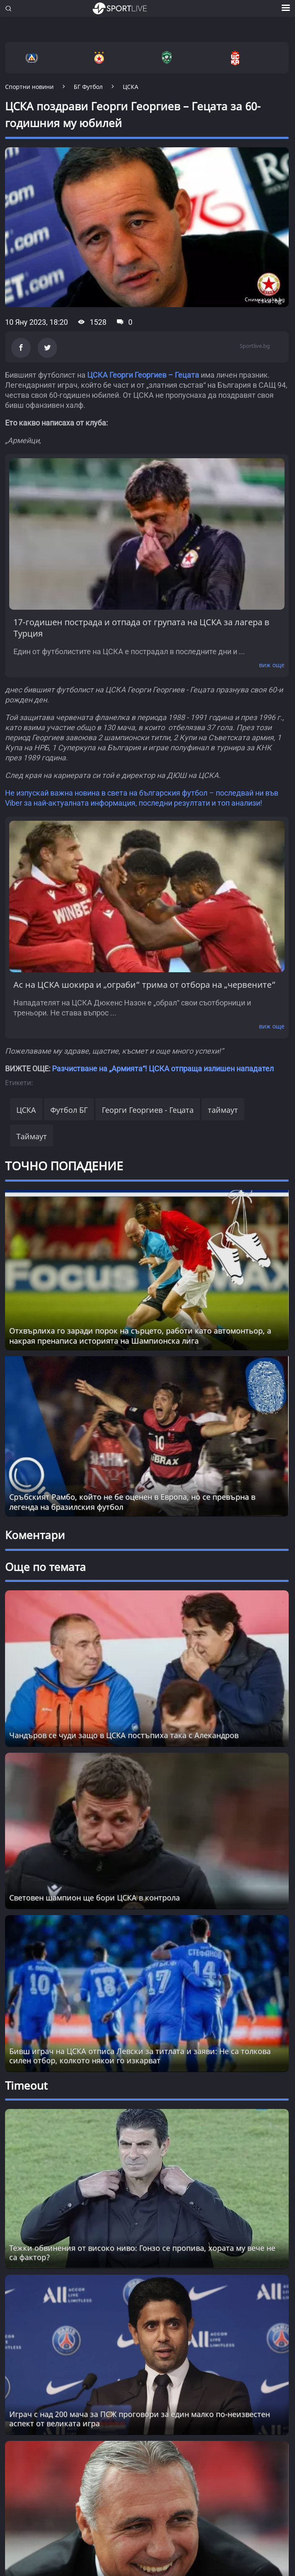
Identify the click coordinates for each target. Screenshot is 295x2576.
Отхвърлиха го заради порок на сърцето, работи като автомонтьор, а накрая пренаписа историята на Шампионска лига (140, 1336)
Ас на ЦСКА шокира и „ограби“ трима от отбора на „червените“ (144, 984)
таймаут (223, 1110)
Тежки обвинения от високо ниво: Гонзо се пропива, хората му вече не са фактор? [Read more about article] (142, 2252)
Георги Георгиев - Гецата (148, 1110)
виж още (272, 665)
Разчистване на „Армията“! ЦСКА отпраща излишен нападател (163, 1068)
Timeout (26, 2085)
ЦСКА (26, 1110)
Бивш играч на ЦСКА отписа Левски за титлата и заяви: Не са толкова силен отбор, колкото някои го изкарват (140, 2055)
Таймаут (31, 1136)
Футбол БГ (69, 1110)
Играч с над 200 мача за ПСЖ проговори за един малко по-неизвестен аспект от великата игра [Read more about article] (139, 2418)
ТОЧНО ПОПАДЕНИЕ (64, 1166)
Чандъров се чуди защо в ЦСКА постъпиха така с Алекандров (123, 1735)
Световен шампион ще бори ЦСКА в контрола (94, 1897)
